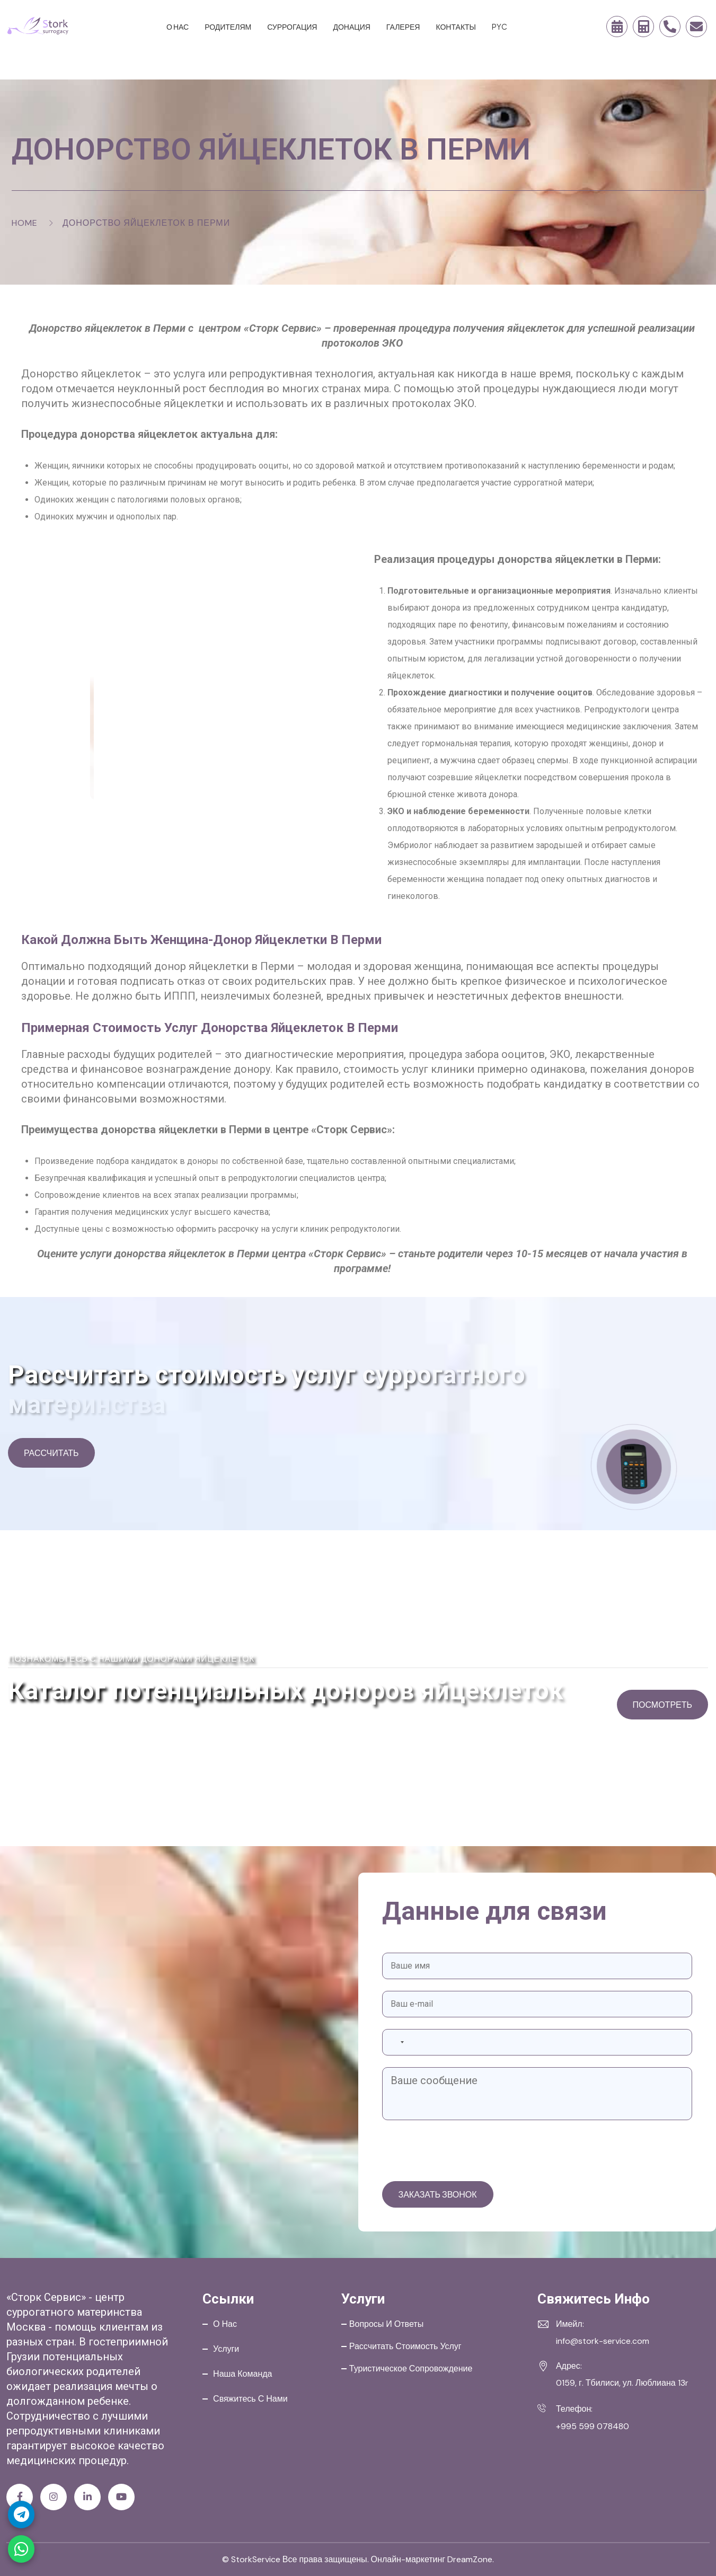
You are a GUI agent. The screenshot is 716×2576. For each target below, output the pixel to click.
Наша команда (242, 2373)
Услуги (226, 2348)
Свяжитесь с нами (250, 2398)
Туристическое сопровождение (411, 2368)
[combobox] (396, 2042)
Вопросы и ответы (386, 2324)
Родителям (228, 26)
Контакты (456, 26)
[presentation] (462, 2152)
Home (25, 222)
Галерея (403, 26)
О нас (177, 26)
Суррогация (292, 26)
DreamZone (469, 2559)
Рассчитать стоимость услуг (405, 2346)
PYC (499, 26)
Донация (351, 26)
